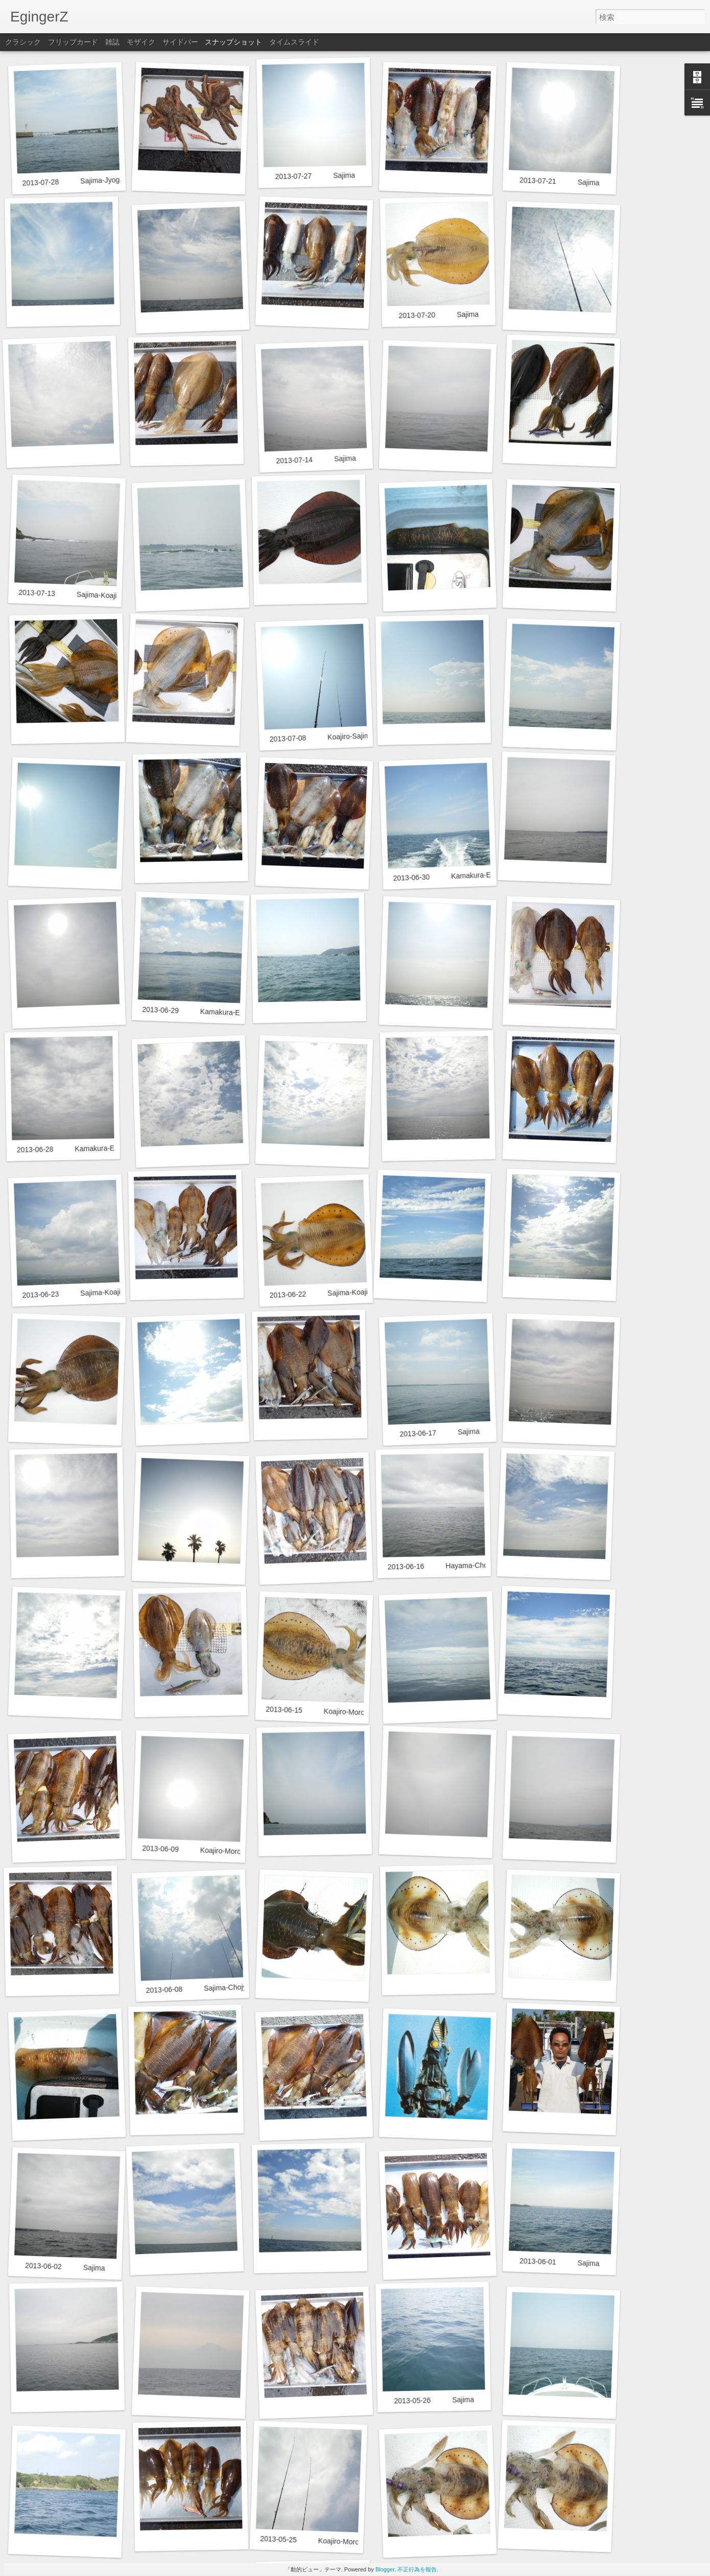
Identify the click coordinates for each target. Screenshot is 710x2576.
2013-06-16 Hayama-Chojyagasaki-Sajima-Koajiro (477, 1565)
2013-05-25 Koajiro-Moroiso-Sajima (326, 2541)
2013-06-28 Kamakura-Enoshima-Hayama (94, 1148)
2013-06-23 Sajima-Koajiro (74, 1293)
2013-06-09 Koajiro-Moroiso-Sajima (208, 1850)
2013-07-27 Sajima (315, 176)
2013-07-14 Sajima (316, 459)
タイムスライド (294, 42)
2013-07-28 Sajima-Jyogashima (82, 181)
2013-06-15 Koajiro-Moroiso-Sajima (332, 1711)
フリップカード (73, 42)
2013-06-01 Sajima (559, 2262)
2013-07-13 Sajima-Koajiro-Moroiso (84, 594)
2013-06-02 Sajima (65, 2266)
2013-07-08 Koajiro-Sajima (321, 737)
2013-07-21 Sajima (559, 181)
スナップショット (233, 42)
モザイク (141, 42)
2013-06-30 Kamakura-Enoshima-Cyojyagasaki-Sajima (490, 874)
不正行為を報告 (417, 2569)
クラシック (23, 42)
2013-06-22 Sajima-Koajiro (321, 1293)
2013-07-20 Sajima (438, 315)
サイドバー (180, 42)
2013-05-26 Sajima (434, 2400)
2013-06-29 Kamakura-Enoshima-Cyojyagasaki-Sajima (239, 1012)
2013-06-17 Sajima (439, 1432)
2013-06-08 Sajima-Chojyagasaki (208, 1988)
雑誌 (112, 42)
